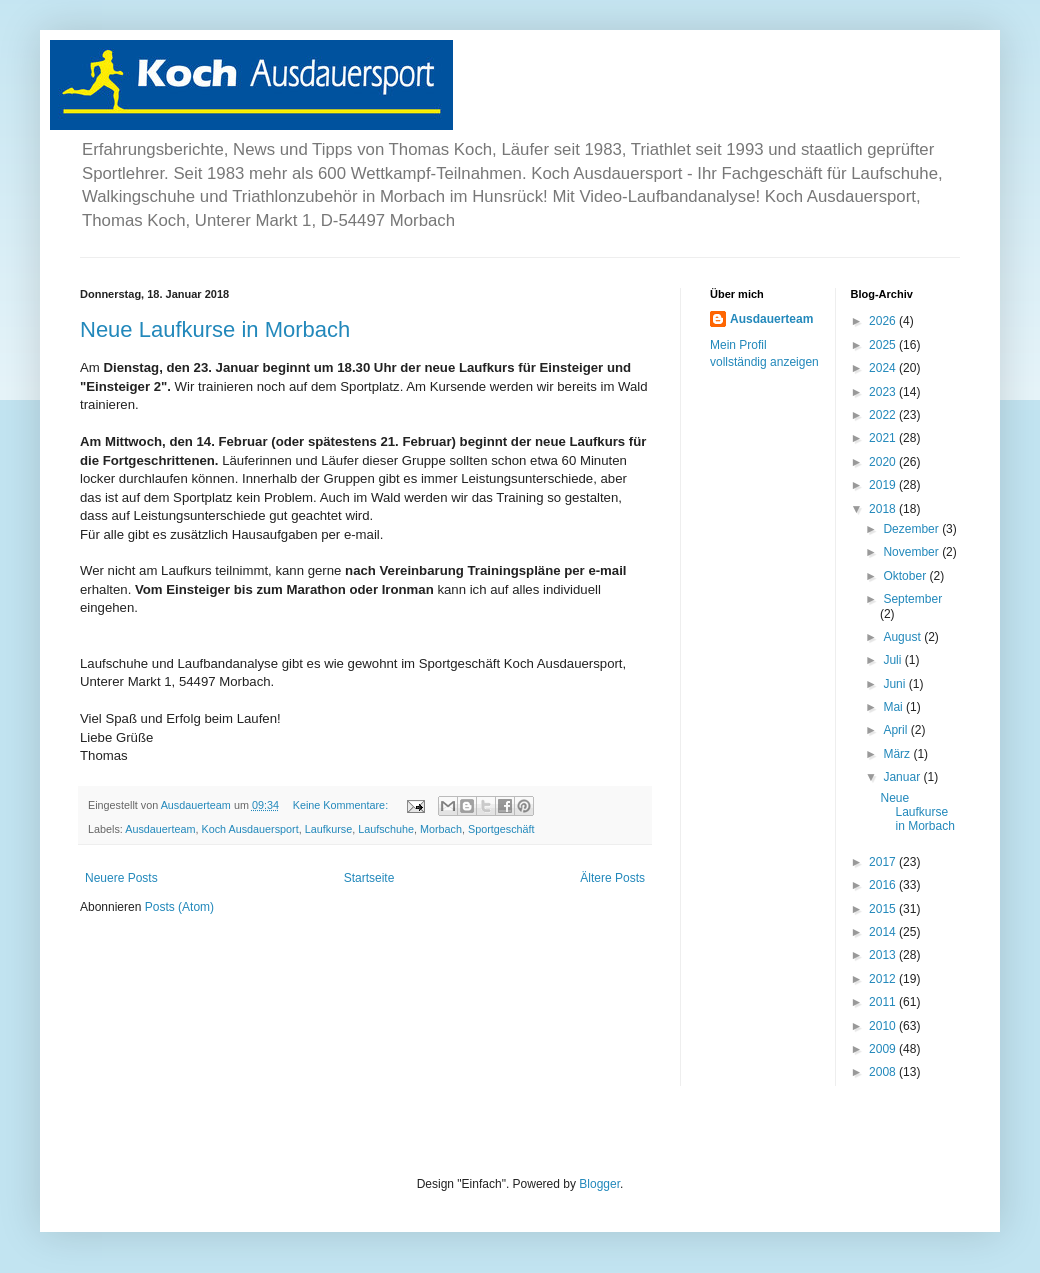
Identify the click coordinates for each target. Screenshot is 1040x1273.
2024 (884, 368)
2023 (884, 392)
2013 (884, 955)
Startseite (369, 878)
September (912, 599)
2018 (884, 509)
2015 (884, 909)
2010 (884, 1026)
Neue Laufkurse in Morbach (215, 329)
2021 (884, 438)
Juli (893, 660)
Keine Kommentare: (342, 805)
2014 (884, 932)
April (896, 730)
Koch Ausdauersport (249, 829)
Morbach (441, 829)
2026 (884, 321)
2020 (884, 462)
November (912, 552)
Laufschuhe (386, 829)
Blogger (599, 1184)
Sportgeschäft (501, 829)
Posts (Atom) (179, 907)
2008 (884, 1072)
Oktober (906, 576)
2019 (884, 485)
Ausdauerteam (160, 829)
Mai (894, 707)
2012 (884, 979)
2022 (884, 415)
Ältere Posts (612, 878)
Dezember (912, 529)
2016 (884, 885)
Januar (903, 777)
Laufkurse (328, 829)
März (898, 754)
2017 (884, 862)
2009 (884, 1049)
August (903, 637)
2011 (884, 1002)
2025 (884, 345)
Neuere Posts (121, 878)
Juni (895, 684)
